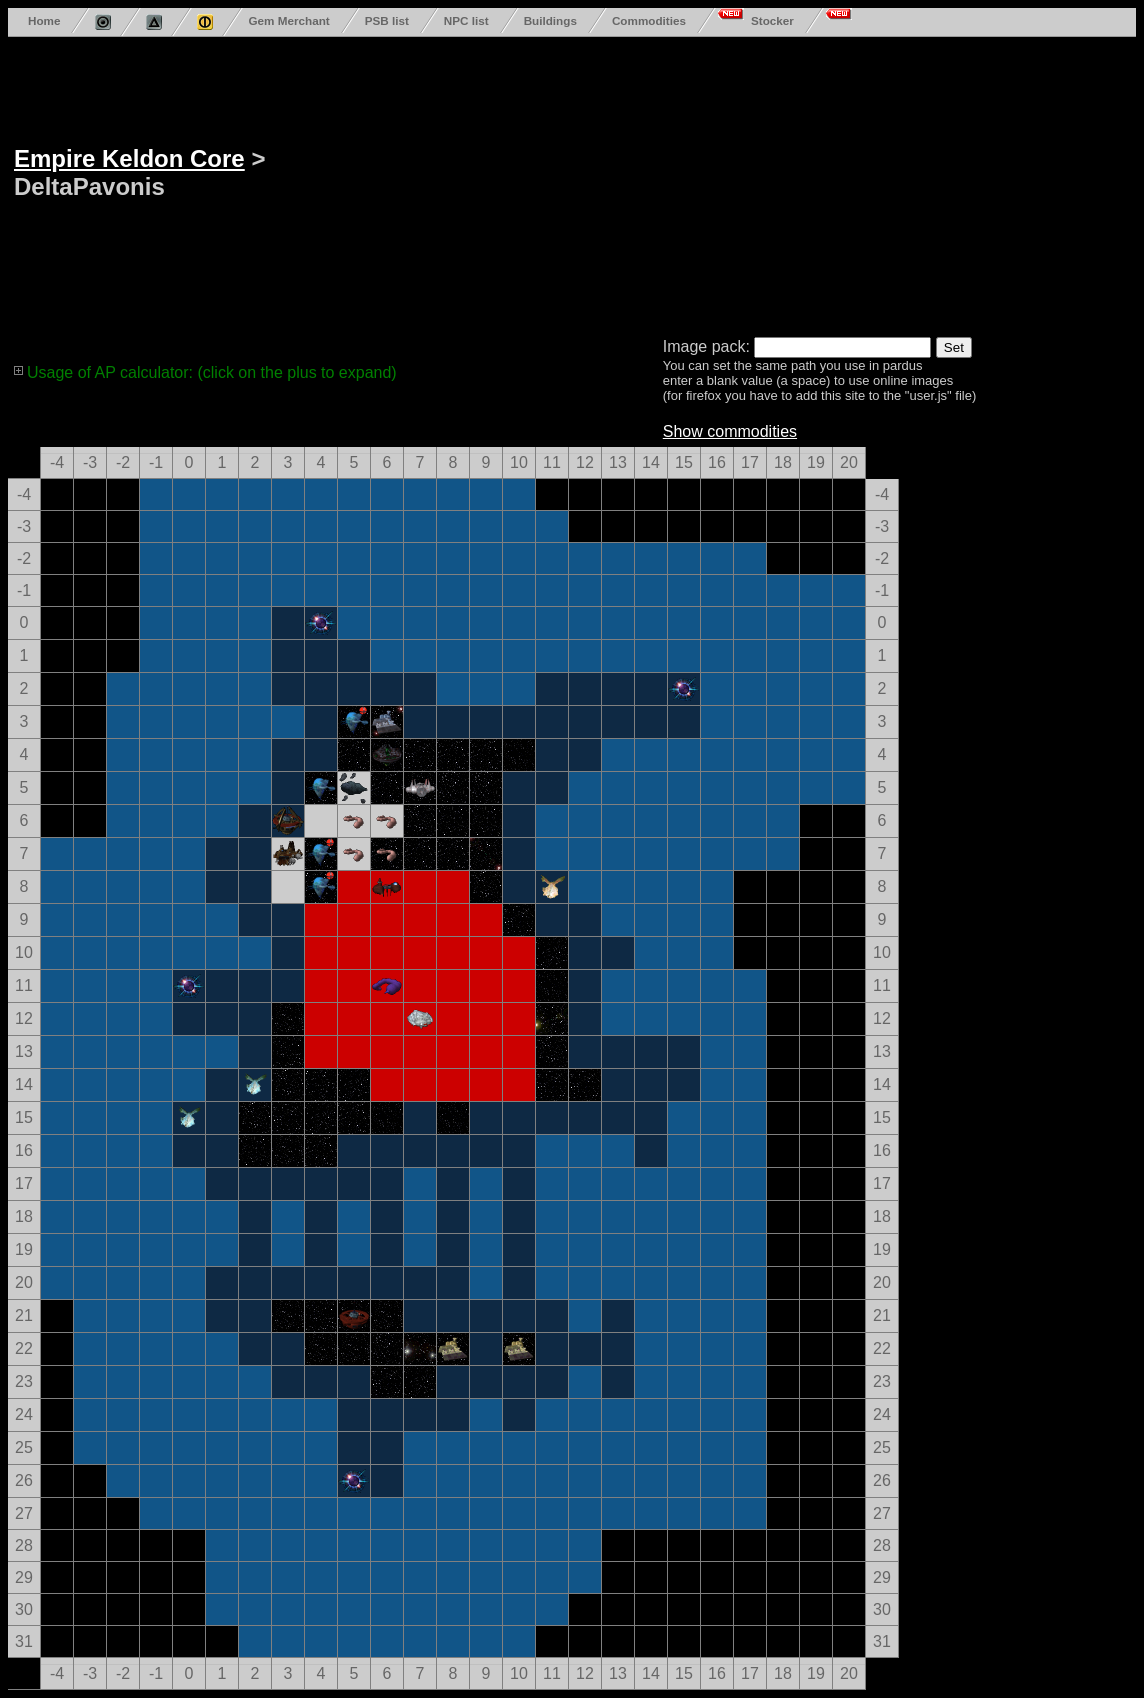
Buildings (550, 20)
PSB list (387, 20)
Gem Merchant (288, 20)
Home (44, 20)
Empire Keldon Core (129, 158)
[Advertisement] (664, 183)
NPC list (466, 20)
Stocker (772, 20)
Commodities (649, 20)
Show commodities (730, 431)
